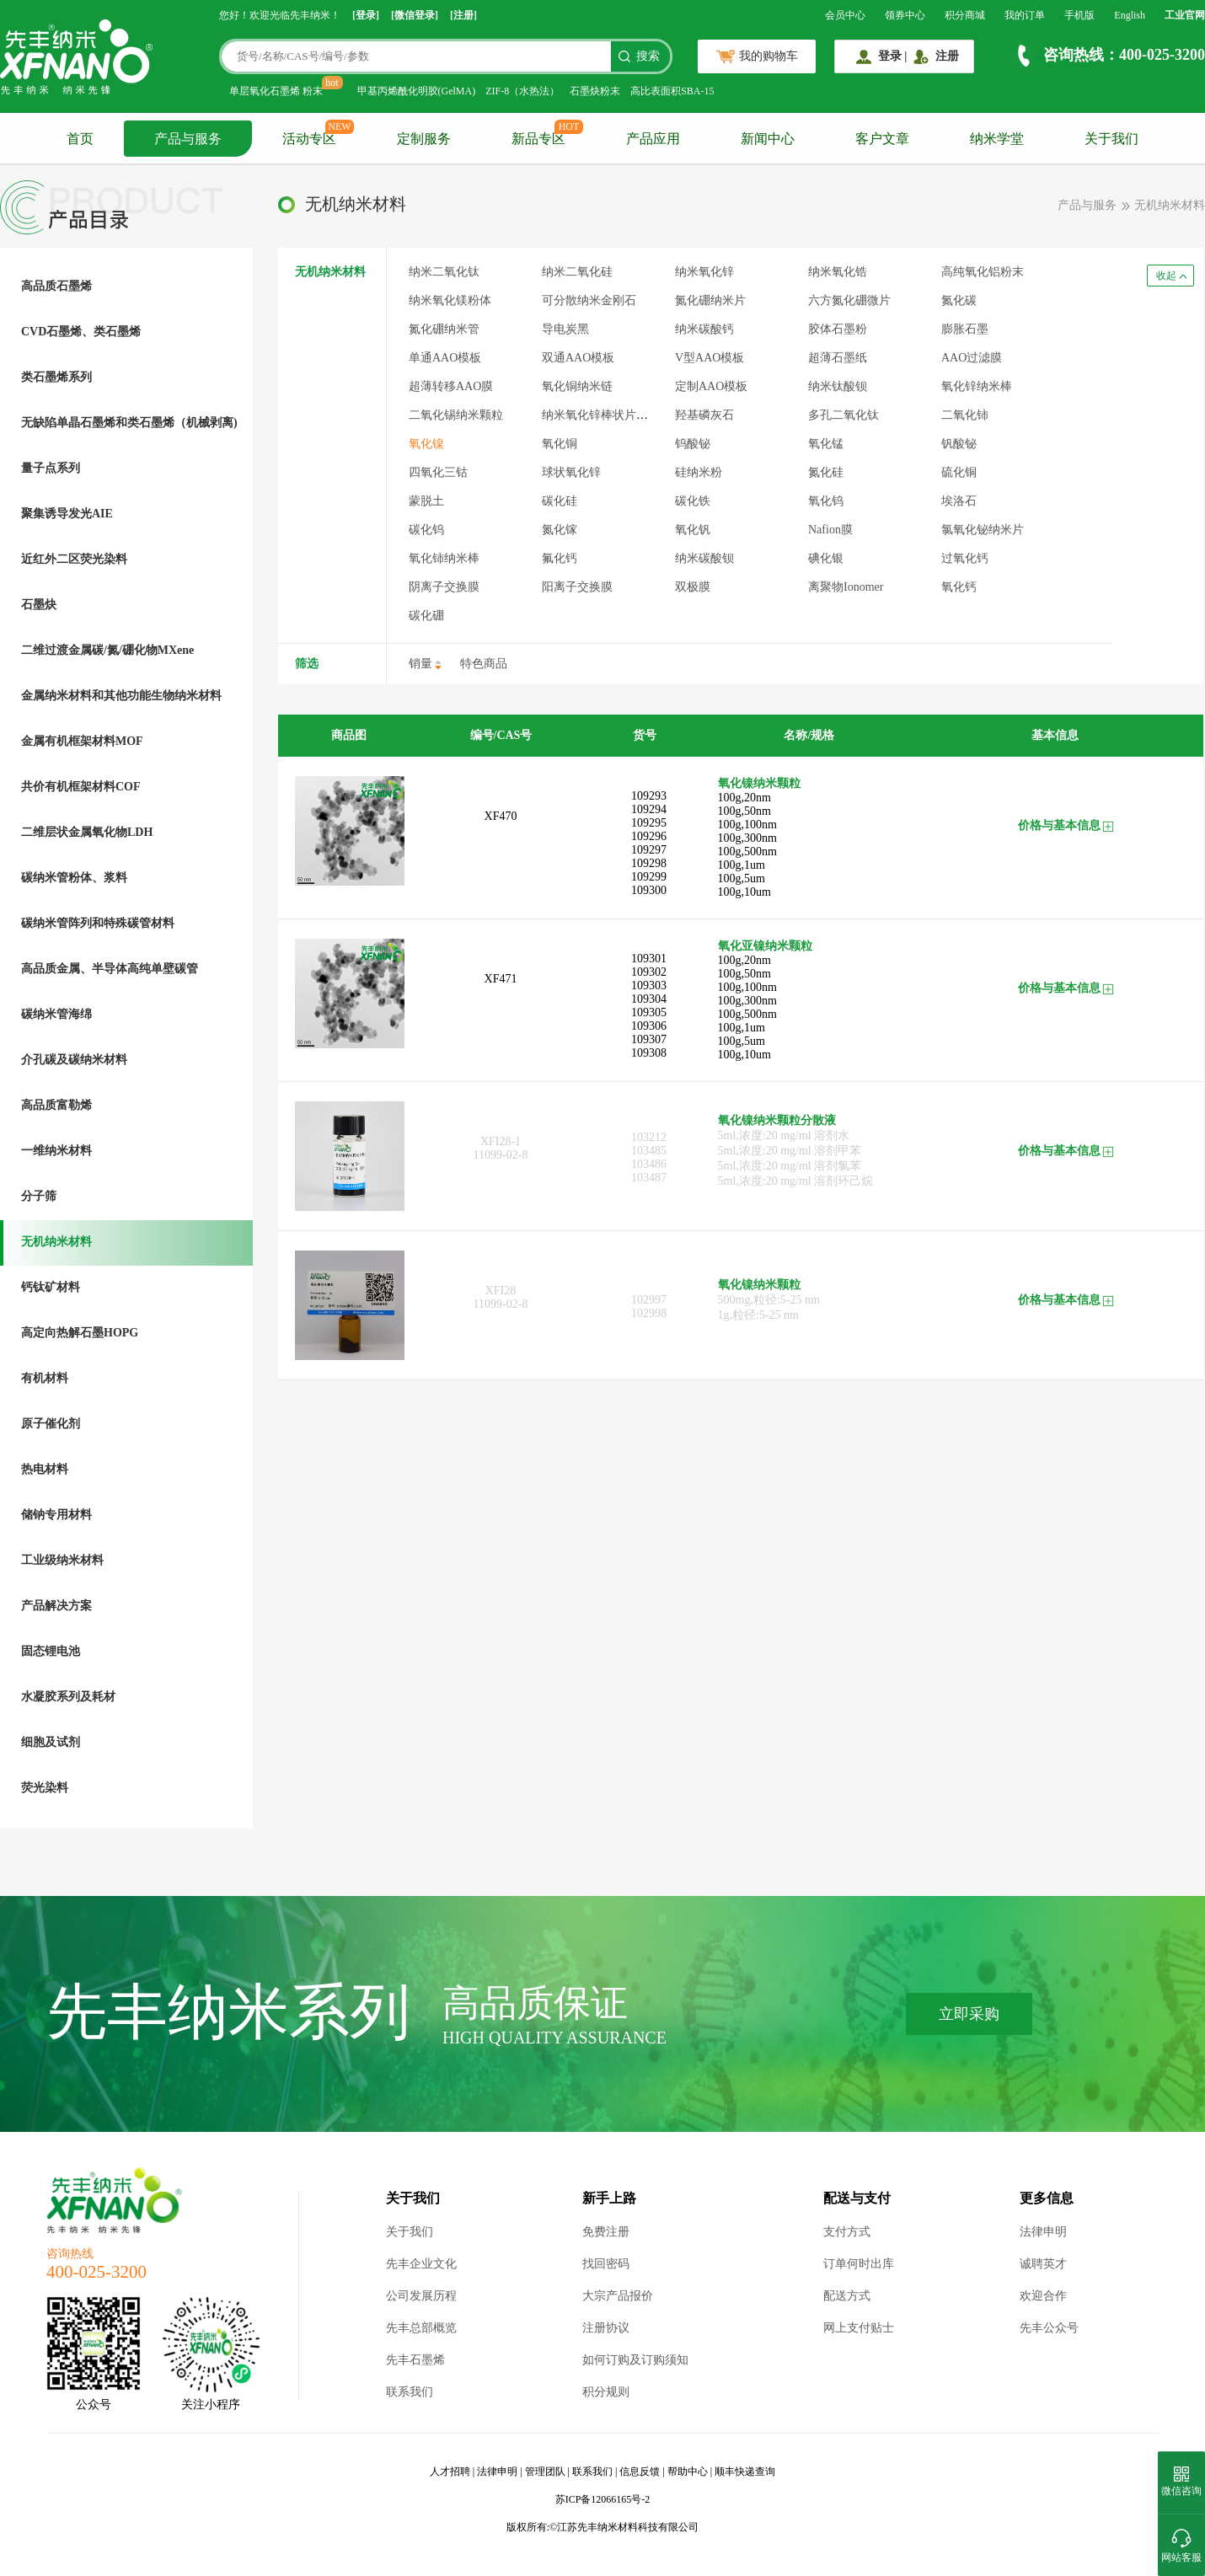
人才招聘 (450, 2471)
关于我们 (1111, 138)
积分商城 (965, 15)
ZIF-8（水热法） (522, 91)
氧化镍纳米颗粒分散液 (777, 1120)
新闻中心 (768, 138)
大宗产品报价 (617, 2295)
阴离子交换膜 (444, 587)
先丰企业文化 (421, 2263)
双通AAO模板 (578, 357)
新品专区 (538, 138)
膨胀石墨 (964, 329)
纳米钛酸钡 (837, 386)
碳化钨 (426, 529)
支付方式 (846, 2231)
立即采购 (969, 2014)
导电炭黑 (565, 329)
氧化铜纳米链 (577, 386)
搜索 (648, 56)
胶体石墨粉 (837, 329)
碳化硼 (426, 615)
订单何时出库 (858, 2263)
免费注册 (605, 2231)
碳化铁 (692, 501)
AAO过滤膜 (971, 357)
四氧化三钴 (438, 472)
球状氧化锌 (571, 472)
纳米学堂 (997, 138)
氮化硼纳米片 (710, 300)
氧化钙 (959, 587)
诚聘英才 (1043, 2263)
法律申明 (1043, 2231)
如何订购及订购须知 (635, 2360)
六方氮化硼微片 (849, 300)
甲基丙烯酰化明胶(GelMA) (416, 91)
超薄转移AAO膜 (451, 386)
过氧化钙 (964, 558)
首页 (80, 138)
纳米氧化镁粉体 (450, 300)
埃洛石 (959, 501)
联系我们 (409, 2392)
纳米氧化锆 (837, 271)
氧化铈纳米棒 (444, 558)
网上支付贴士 (858, 2328)
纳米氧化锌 (704, 271)
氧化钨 (826, 501)
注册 (947, 56)
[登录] (365, 15)
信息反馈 (639, 2471)
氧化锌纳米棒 (976, 386)
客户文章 (882, 138)
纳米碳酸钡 (704, 558)
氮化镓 (559, 529)
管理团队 (545, 2471)
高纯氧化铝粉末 (982, 271)
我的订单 (1024, 15)
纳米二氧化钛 (444, 271)
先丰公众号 (1049, 2328)
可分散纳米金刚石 (589, 300)
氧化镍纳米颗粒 (759, 783)
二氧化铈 (964, 415)
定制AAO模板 (711, 386)
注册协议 (605, 2328)
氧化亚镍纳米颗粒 (765, 946)
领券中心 (905, 15)
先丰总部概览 (421, 2328)
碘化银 (826, 558)
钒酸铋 (959, 443)
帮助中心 (687, 2471)
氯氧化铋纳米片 (982, 529)
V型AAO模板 (709, 357)
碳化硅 (559, 501)
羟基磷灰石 (704, 415)
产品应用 (653, 138)
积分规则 (605, 2392)
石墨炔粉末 (595, 91)
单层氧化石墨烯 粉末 (276, 91)
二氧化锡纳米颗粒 (456, 415)
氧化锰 (826, 443)
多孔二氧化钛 (843, 415)
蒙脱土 (426, 501)
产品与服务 (188, 138)
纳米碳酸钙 (704, 329)
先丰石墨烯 (415, 2360)
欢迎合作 (1043, 2295)
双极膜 (692, 587)
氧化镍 (426, 443)
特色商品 (483, 663)
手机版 (1079, 15)
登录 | (893, 56)
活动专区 (309, 138)
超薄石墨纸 (837, 357)
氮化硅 (826, 472)
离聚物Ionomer (845, 587)
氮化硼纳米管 (444, 329)
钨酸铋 (692, 443)
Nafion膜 (830, 529)
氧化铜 (559, 443)
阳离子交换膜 (577, 587)
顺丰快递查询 (745, 2471)
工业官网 (1185, 15)
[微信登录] (414, 15)
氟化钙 (559, 558)
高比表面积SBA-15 (672, 91)
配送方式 (846, 2295)
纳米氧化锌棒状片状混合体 (612, 415)
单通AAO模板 (445, 357)
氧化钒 (692, 529)
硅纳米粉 (698, 472)
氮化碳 (959, 300)
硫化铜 (959, 472)
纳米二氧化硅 (577, 271)
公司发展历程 (421, 2295)
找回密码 (605, 2263)
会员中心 (845, 15)
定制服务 (424, 138)
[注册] (463, 15)
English (1129, 15)
